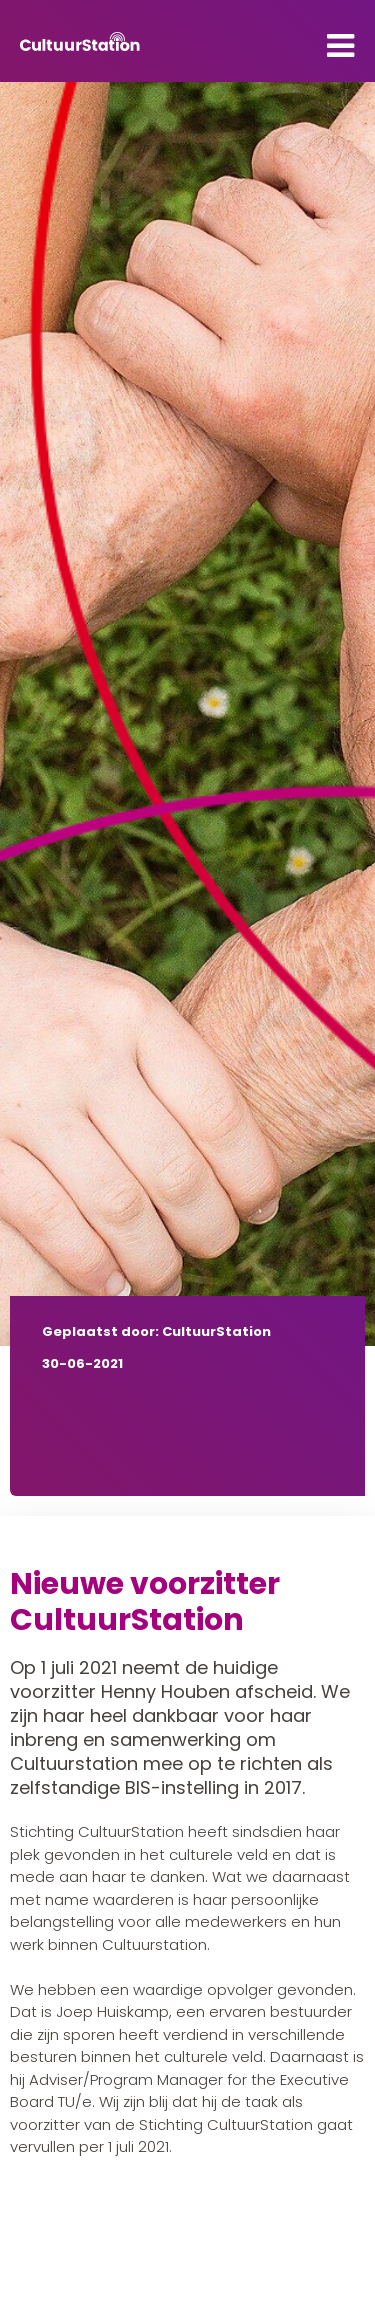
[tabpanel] (187, 714)
